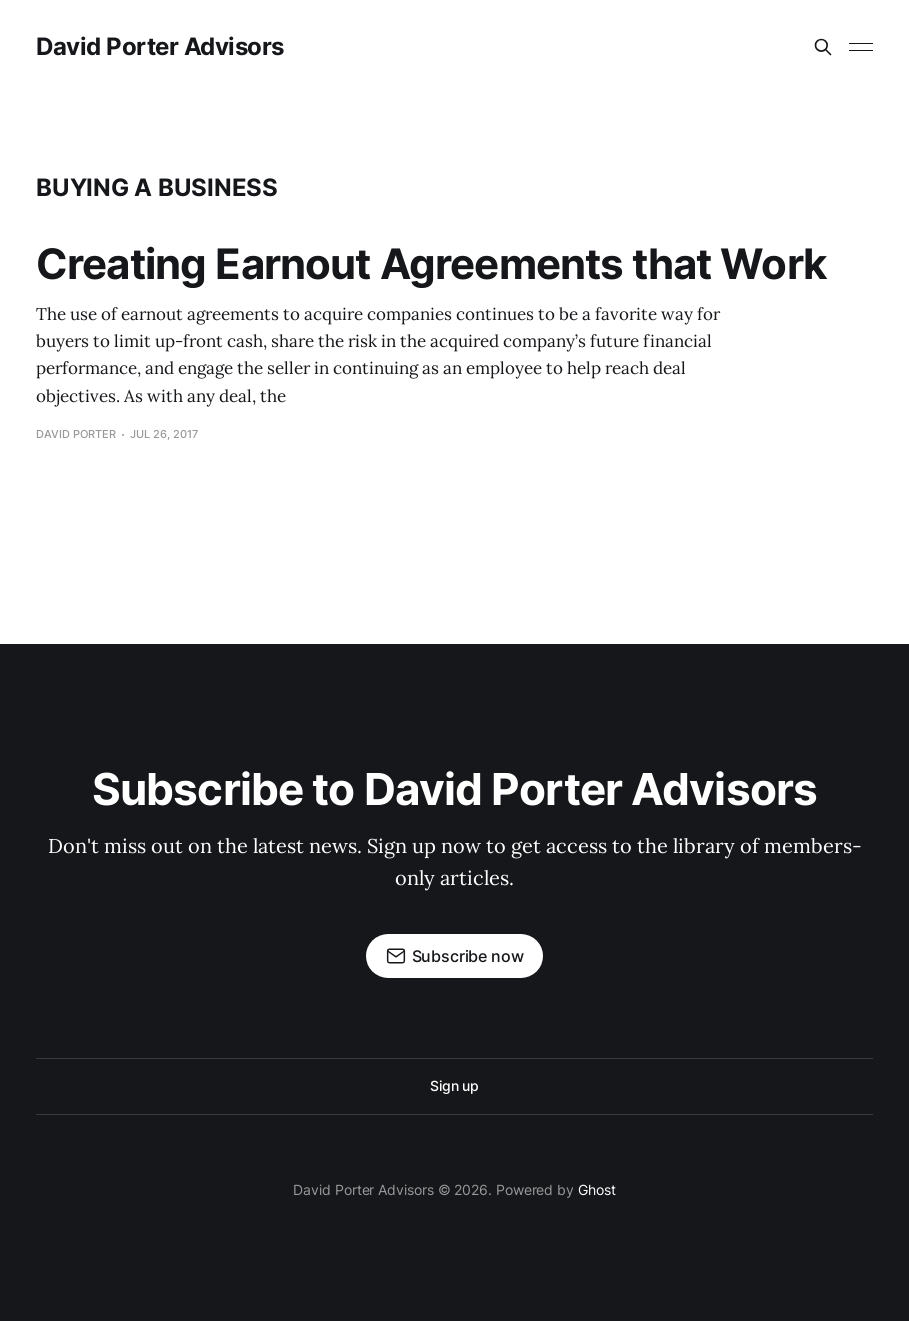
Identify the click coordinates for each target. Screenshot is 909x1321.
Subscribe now (455, 956)
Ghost (597, 1189)
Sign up (454, 1085)
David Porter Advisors (160, 47)
